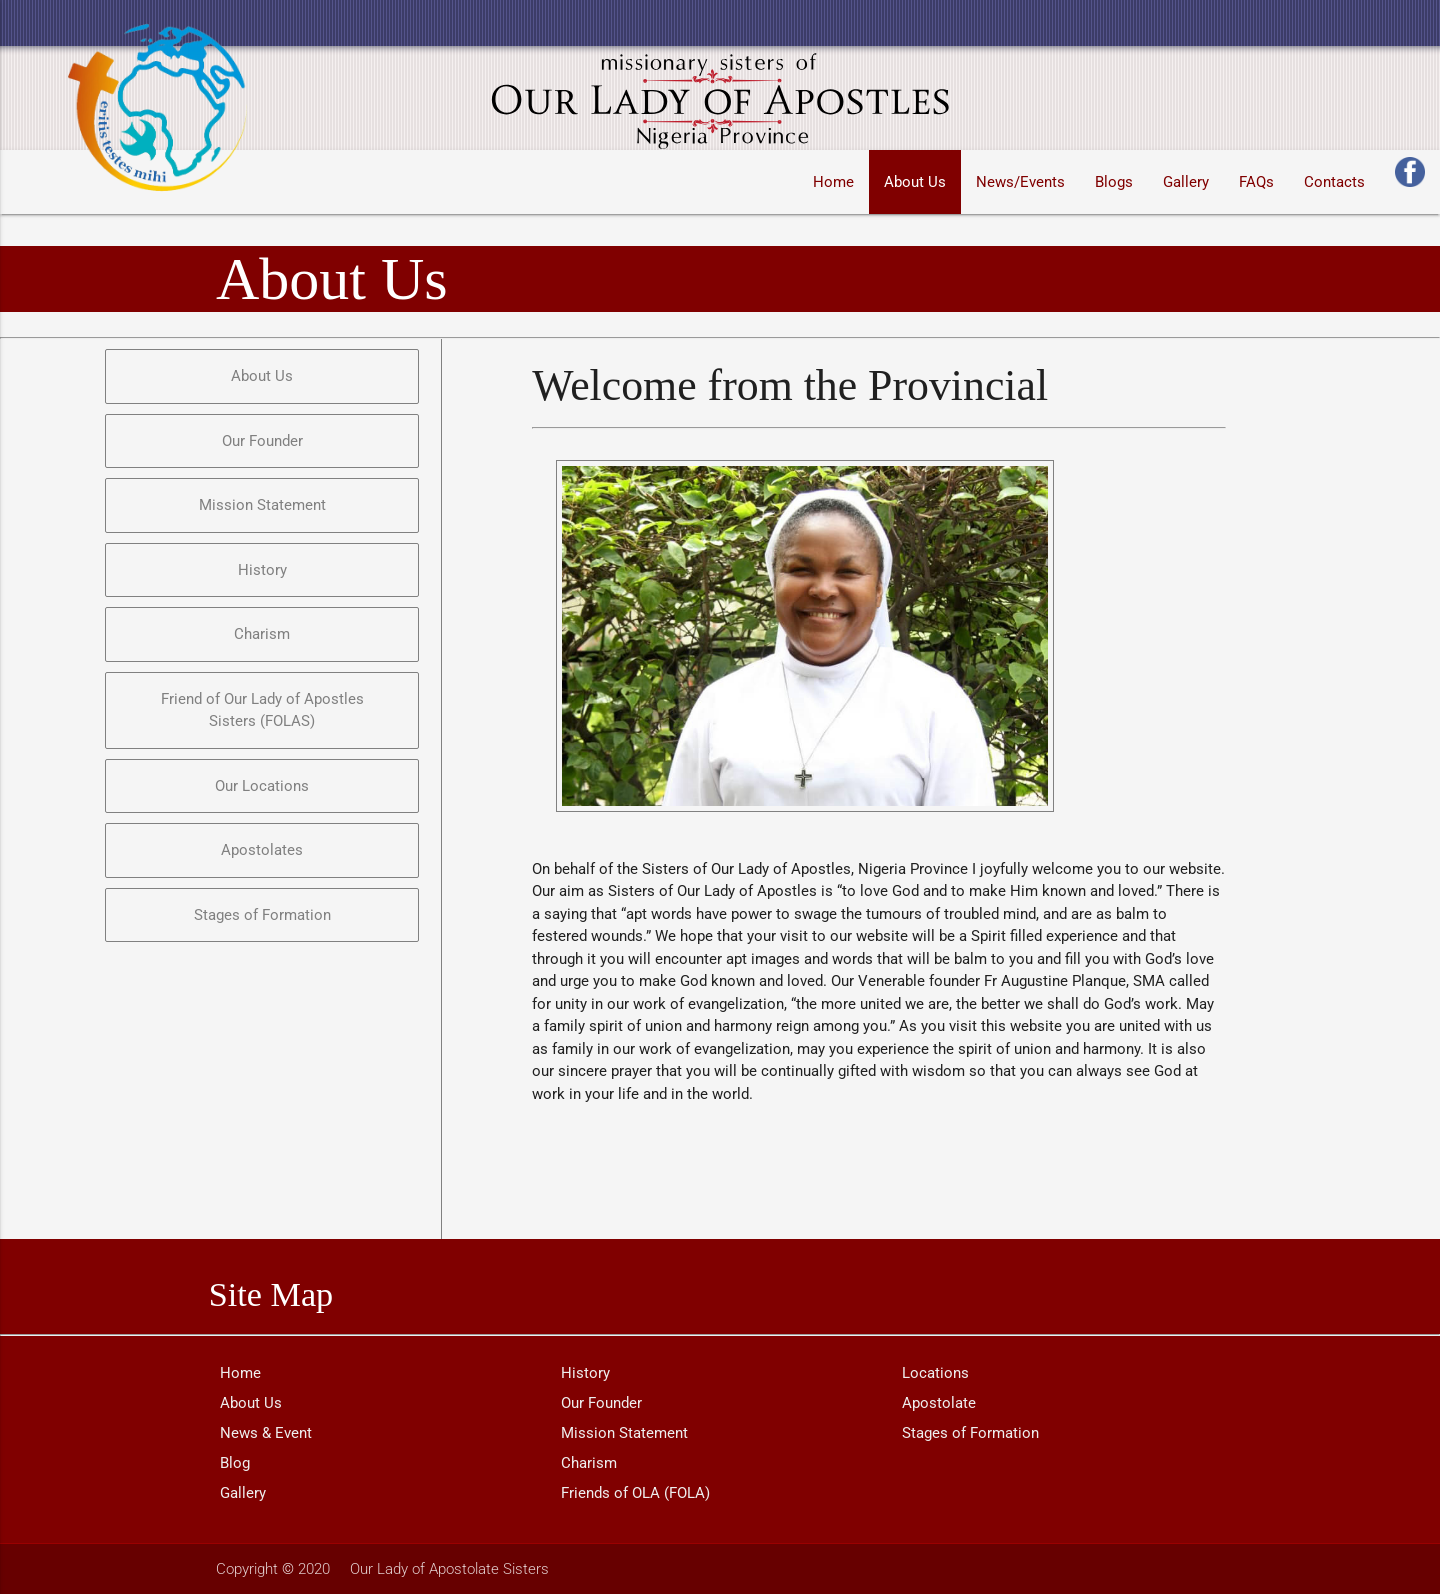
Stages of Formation (970, 1433)
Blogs (1114, 182)
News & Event (266, 1433)
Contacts (1334, 182)
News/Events (1020, 182)
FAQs (1256, 182)
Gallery (1186, 182)
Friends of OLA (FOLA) (635, 1493)
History (585, 1373)
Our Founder (601, 1403)
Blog (235, 1463)
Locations (935, 1373)
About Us (915, 182)
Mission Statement (624, 1433)
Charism (589, 1463)
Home (833, 182)
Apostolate (939, 1403)
